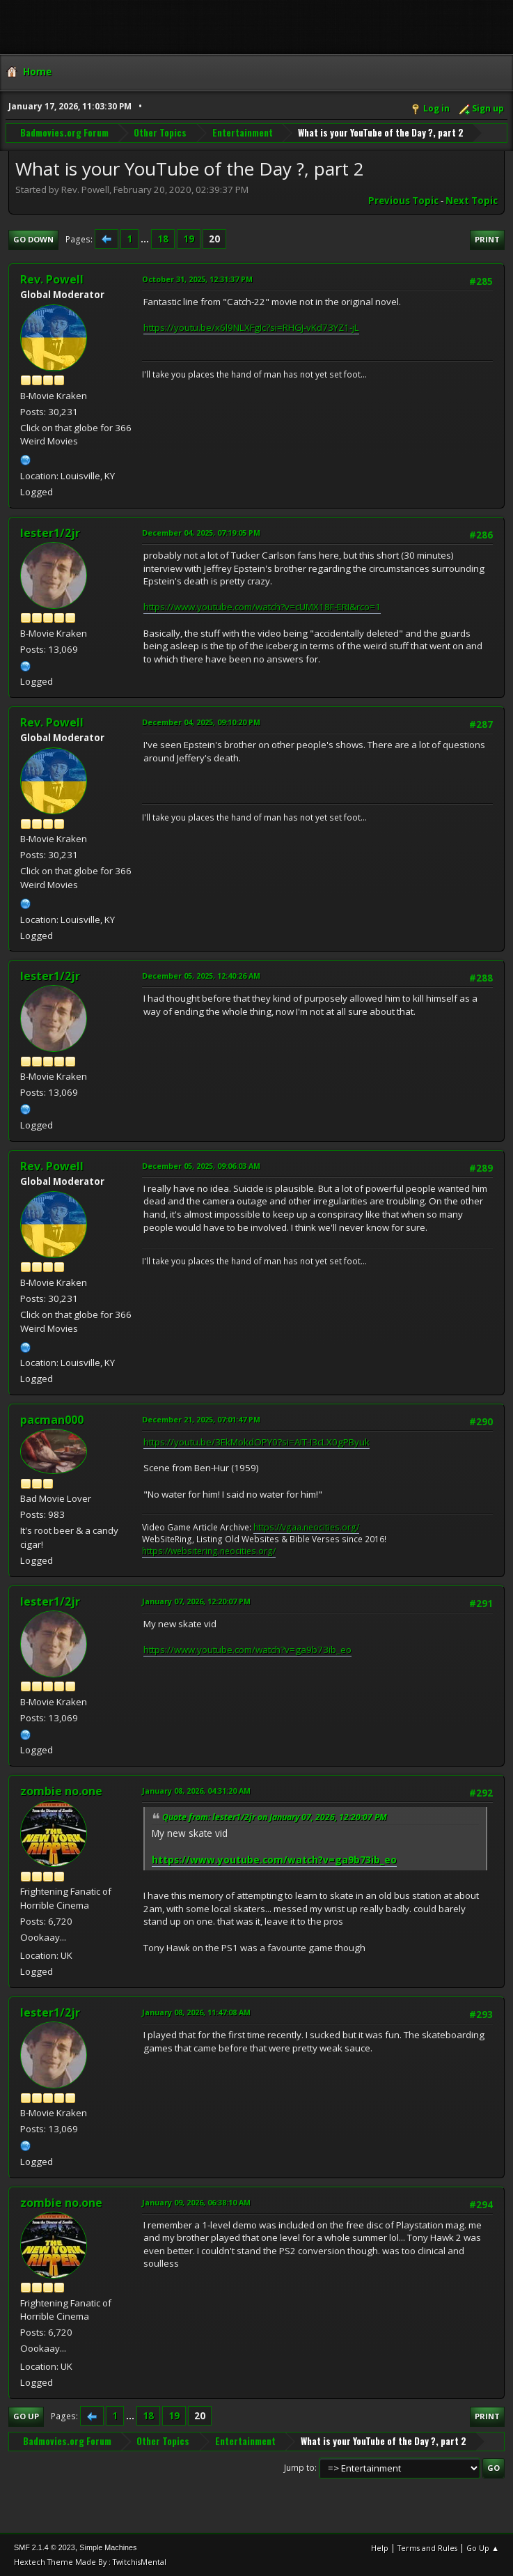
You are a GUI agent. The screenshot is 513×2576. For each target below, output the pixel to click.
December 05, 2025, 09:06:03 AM (201, 1166)
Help (379, 2548)
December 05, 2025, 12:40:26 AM (201, 975)
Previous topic (403, 200)
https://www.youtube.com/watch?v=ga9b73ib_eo (247, 1649)
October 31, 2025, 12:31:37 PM (197, 279)
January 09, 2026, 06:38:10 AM (196, 2202)
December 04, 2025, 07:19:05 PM (201, 532)
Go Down (33, 239)
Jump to (299, 2468)
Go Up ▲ (482, 2548)
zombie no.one (61, 1791)
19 (188, 239)
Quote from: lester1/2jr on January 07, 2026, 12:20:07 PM (274, 1817)
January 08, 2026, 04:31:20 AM (196, 1790)
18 (162, 239)
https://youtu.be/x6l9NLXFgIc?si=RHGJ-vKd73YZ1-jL (251, 327)
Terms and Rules (427, 2548)
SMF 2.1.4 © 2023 (44, 2547)
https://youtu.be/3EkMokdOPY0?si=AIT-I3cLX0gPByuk (256, 1442)
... (146, 239)
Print (487, 239)
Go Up (26, 2416)
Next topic (471, 200)
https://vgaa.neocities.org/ (306, 1527)
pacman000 (52, 1419)
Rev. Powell (52, 279)
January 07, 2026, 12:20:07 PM (196, 1601)
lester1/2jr (50, 533)
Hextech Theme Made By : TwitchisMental (90, 2561)
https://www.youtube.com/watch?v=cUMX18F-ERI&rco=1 (262, 606)
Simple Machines (107, 2547)
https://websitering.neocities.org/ (209, 1551)
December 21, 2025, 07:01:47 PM (201, 1419)
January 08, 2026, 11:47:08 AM (196, 2012)
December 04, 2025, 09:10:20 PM (201, 722)
